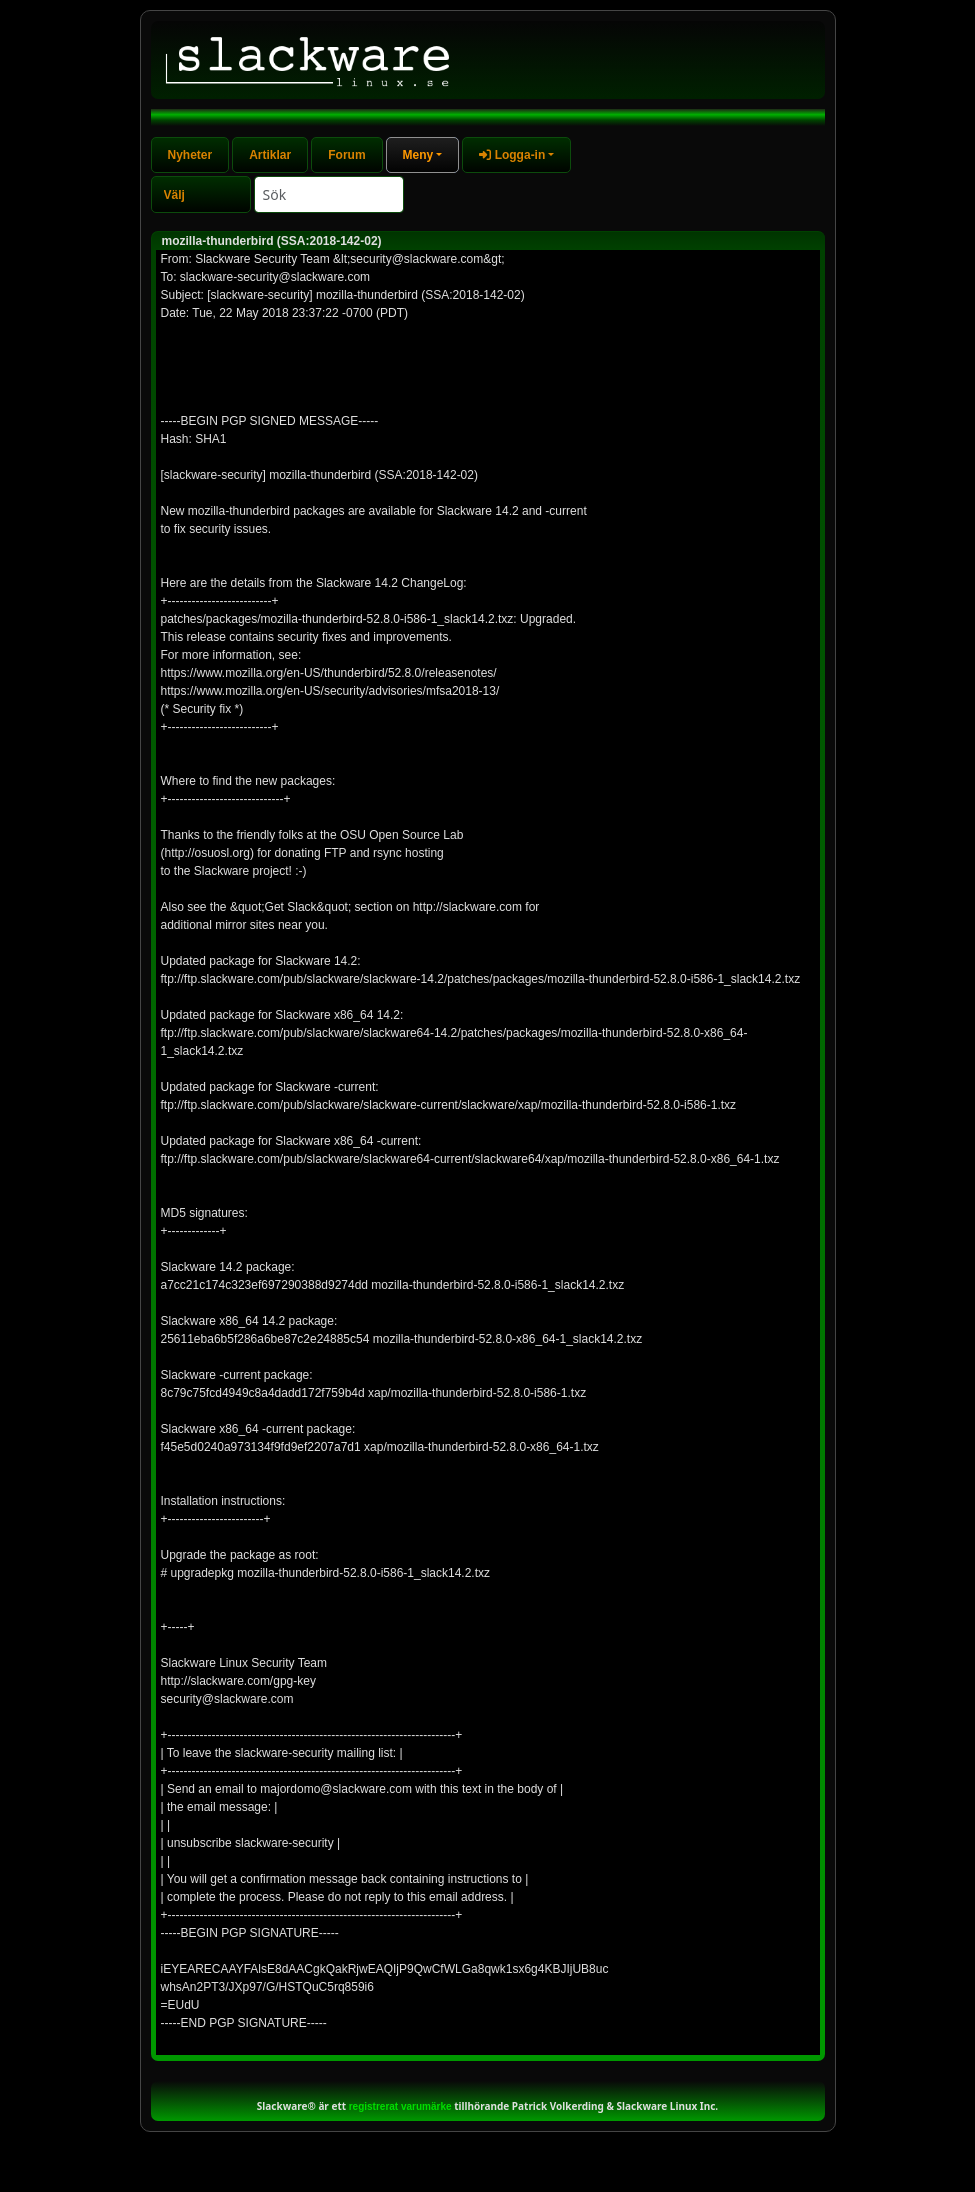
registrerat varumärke (400, 2106)
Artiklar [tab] (270, 155)
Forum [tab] (346, 155)
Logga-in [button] (512, 155)
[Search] (329, 194)
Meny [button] (418, 155)
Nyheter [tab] (190, 155)
